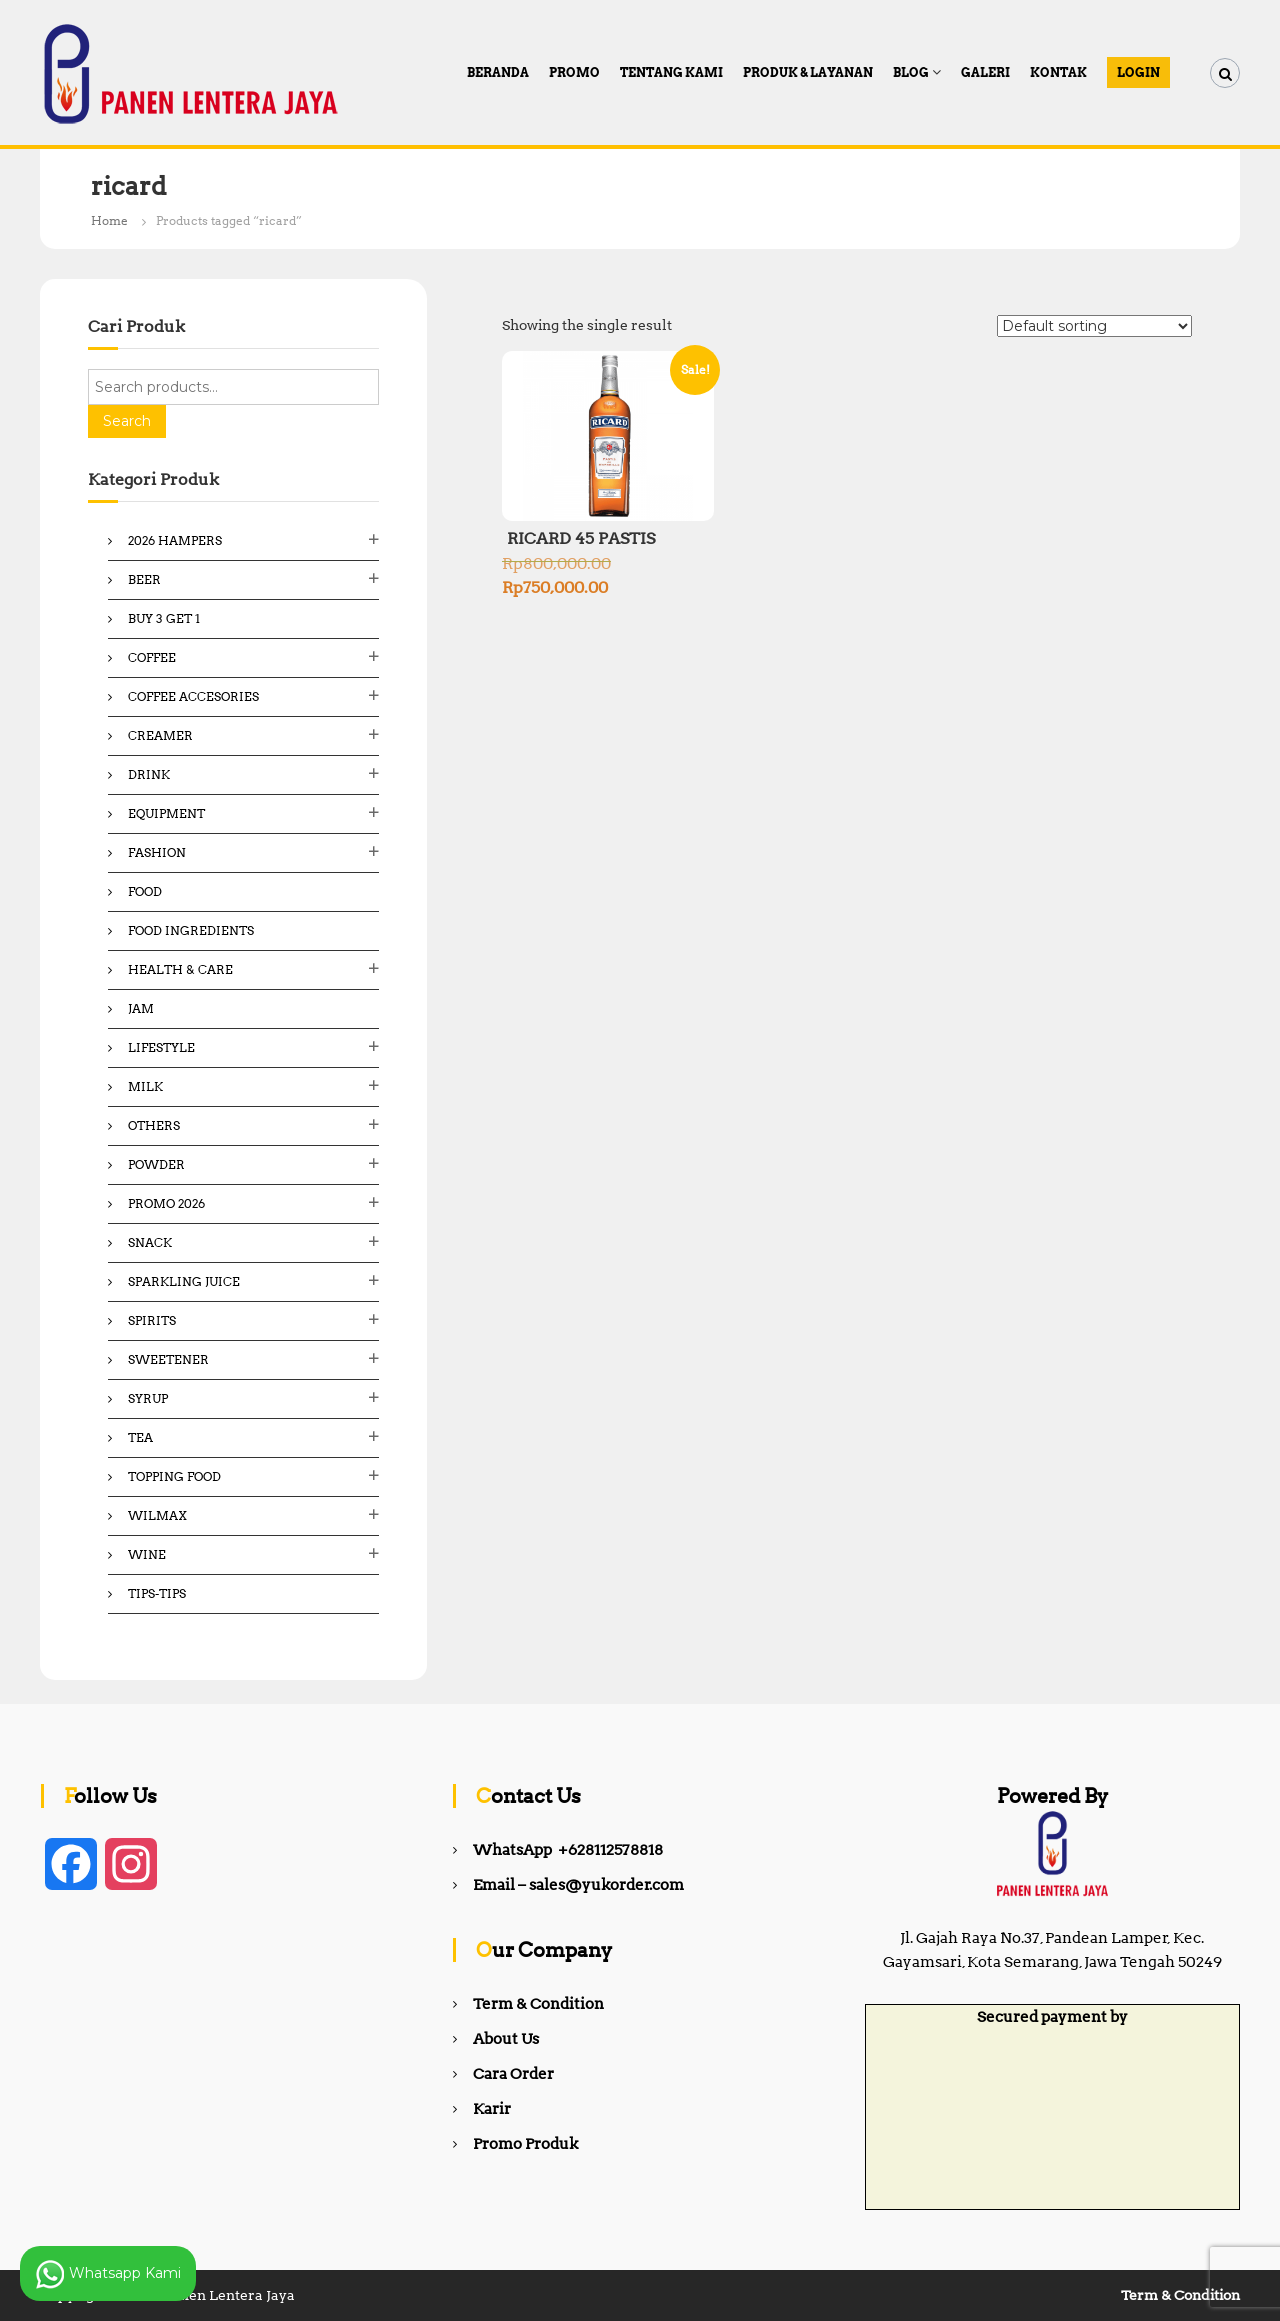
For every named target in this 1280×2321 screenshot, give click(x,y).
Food (145, 891)
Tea (140, 1437)
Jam (141, 1008)
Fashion (157, 852)
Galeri (985, 72)
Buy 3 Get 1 (164, 618)
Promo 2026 (166, 1203)
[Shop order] (1094, 326)
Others (154, 1125)
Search (127, 421)
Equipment (166, 813)
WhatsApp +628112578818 (568, 1850)
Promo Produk (525, 2144)
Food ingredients (191, 930)
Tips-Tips (157, 1593)
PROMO (574, 72)
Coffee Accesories (193, 696)
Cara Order (513, 2074)
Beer (144, 579)
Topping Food (174, 1476)
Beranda (498, 72)
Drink (149, 774)
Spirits (152, 1320)
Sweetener (168, 1359)
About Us (506, 2039)
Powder (156, 1164)
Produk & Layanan (808, 72)
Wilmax (157, 1515)
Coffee (152, 657)
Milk (145, 1086)
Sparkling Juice (184, 1281)
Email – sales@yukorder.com (578, 1885)
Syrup (148, 1398)
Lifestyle (161, 1047)
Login (1138, 72)
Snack (150, 1242)
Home (109, 220)
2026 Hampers (175, 540)
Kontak (1058, 72)
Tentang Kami (671, 72)
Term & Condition (538, 2004)
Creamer (160, 735)
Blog (911, 72)
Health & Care (180, 969)
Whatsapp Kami (108, 2274)
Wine (147, 1554)
